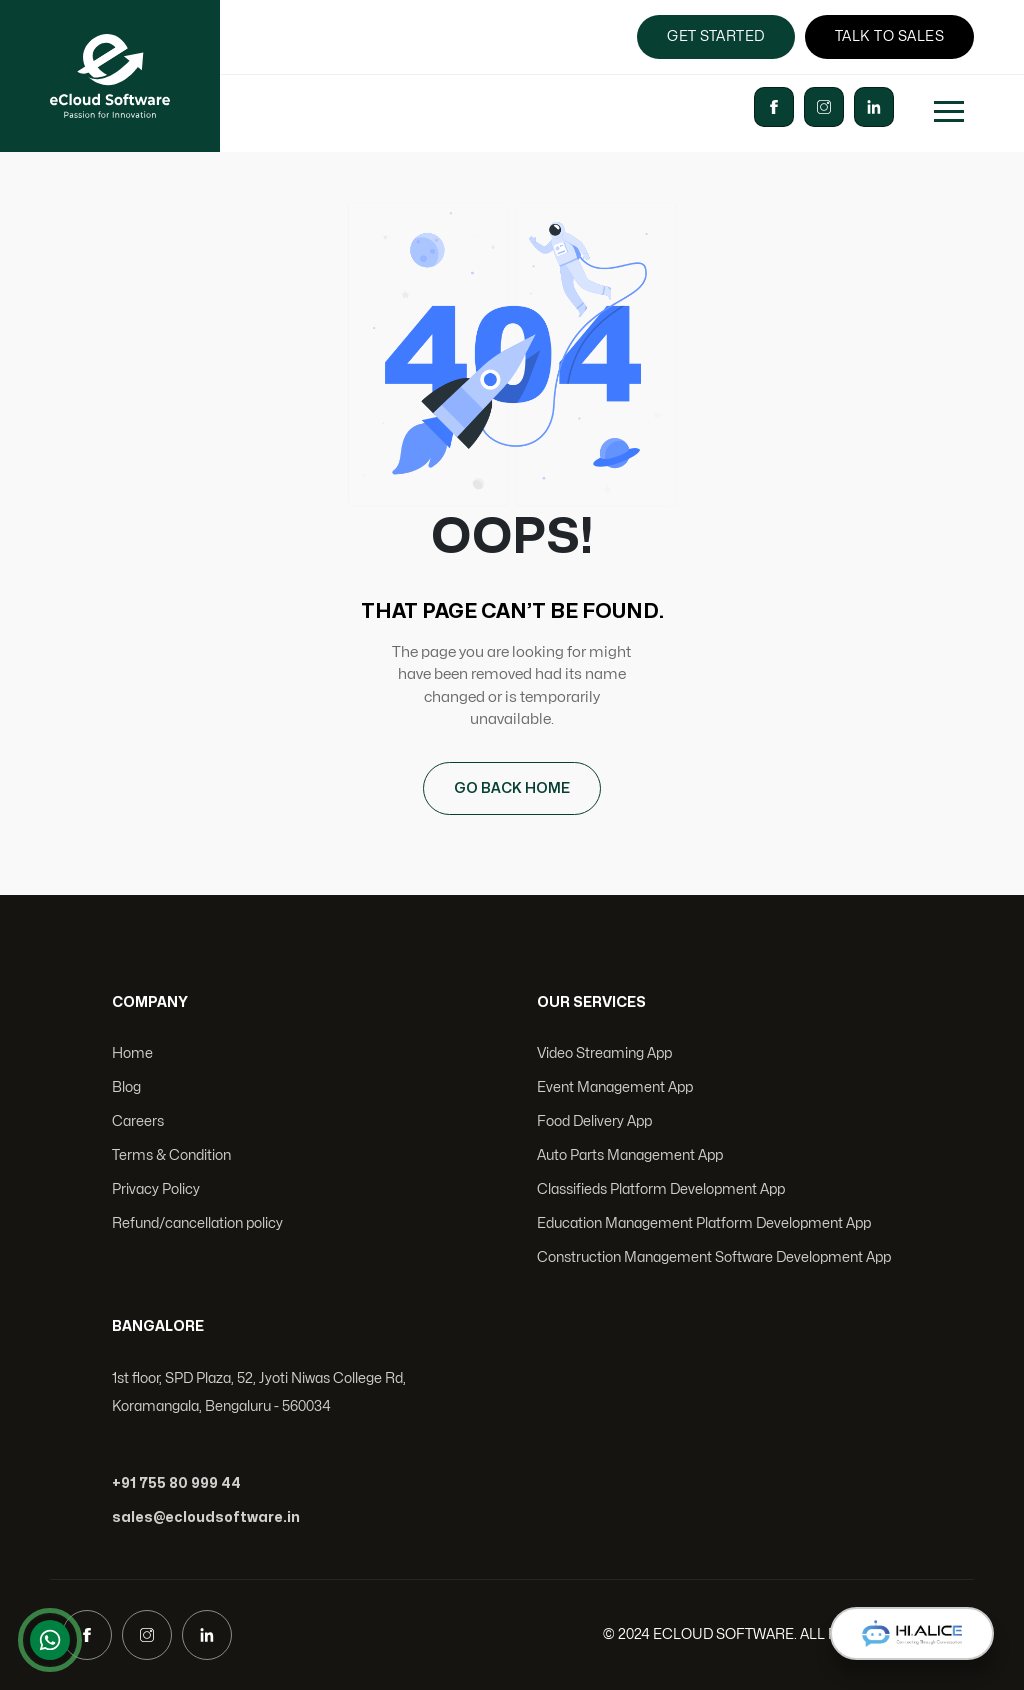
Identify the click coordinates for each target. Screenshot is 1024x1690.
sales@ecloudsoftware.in (206, 1517)
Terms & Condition (171, 1155)
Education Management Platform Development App (704, 1223)
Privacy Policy (156, 1189)
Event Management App (615, 1087)
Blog (126, 1087)
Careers (138, 1121)
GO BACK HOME (512, 788)
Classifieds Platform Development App (661, 1189)
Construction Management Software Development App (714, 1257)
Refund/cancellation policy (197, 1223)
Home (132, 1053)
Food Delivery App (594, 1121)
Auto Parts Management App (630, 1155)
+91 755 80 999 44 (176, 1483)
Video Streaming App (604, 1053)
